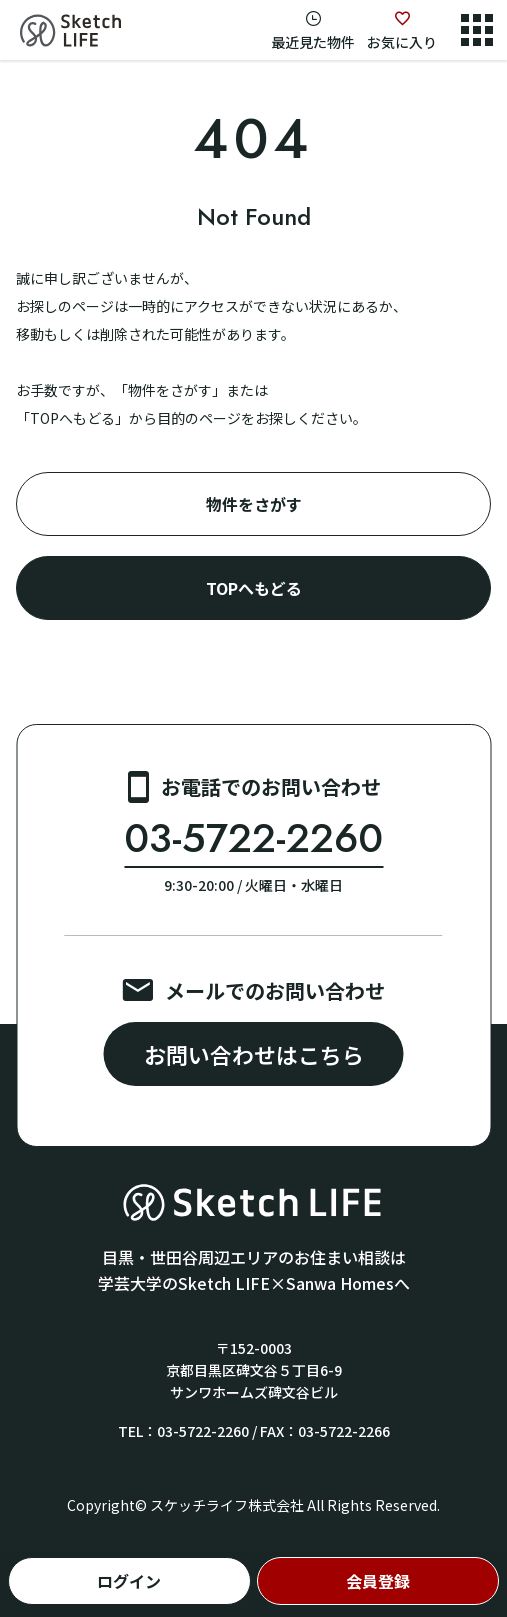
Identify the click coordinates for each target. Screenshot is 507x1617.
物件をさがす (254, 504)
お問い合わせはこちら (254, 1054)
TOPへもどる (254, 588)
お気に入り (402, 42)
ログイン (129, 1581)
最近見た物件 (313, 42)
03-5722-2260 (253, 838)
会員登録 (378, 1581)
